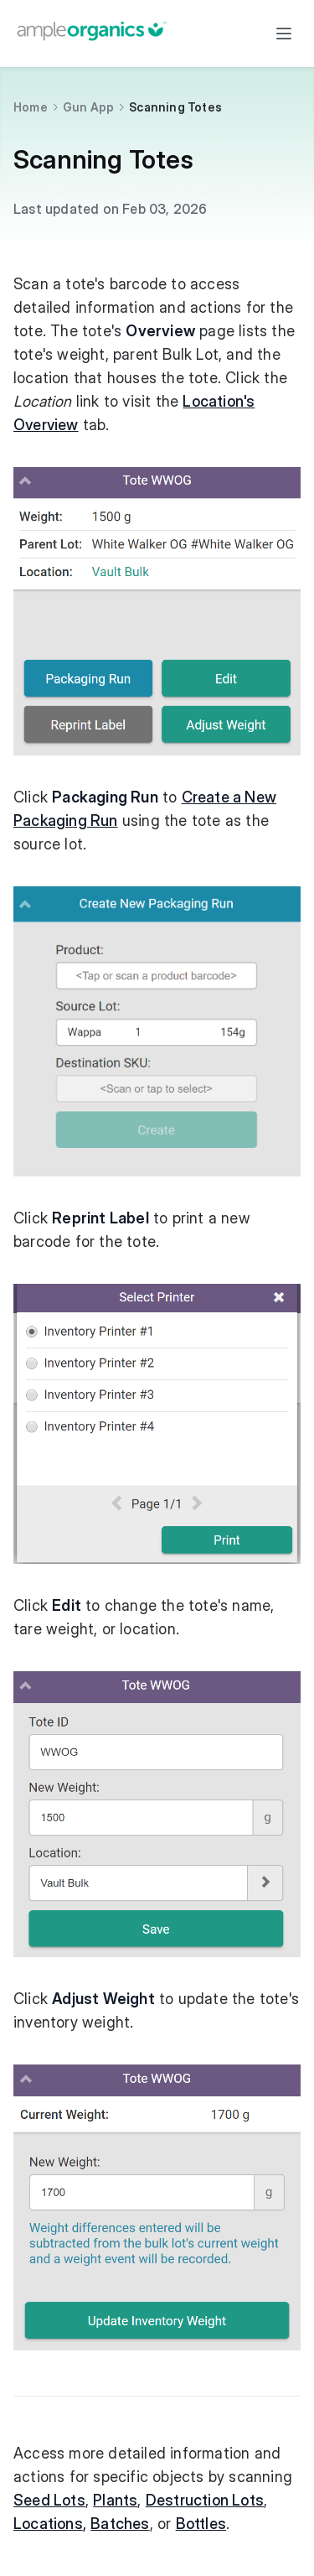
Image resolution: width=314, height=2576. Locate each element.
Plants (115, 2500)
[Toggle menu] (284, 33)
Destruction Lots (205, 2500)
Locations (48, 2523)
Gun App (88, 107)
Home (30, 107)
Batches (119, 2523)
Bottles (201, 2523)
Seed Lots (49, 2500)
